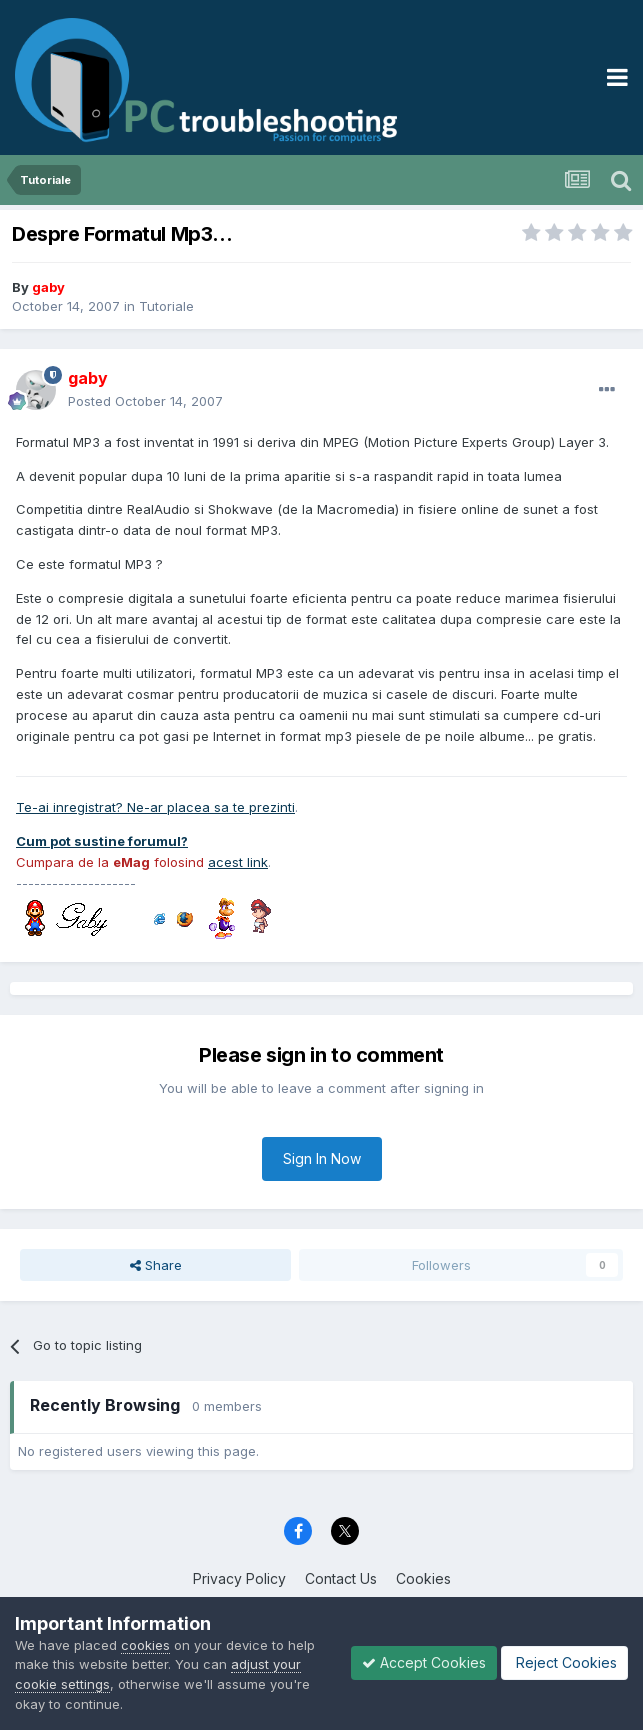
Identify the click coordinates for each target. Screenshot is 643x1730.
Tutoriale (166, 306)
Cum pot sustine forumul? (102, 841)
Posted (145, 401)
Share (156, 1265)
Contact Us (341, 1578)
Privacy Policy (239, 1578)
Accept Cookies (424, 1662)
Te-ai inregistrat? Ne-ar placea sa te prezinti (155, 807)
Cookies (423, 1578)
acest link (238, 862)
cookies (145, 1645)
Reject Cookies (564, 1662)
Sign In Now (322, 1158)
